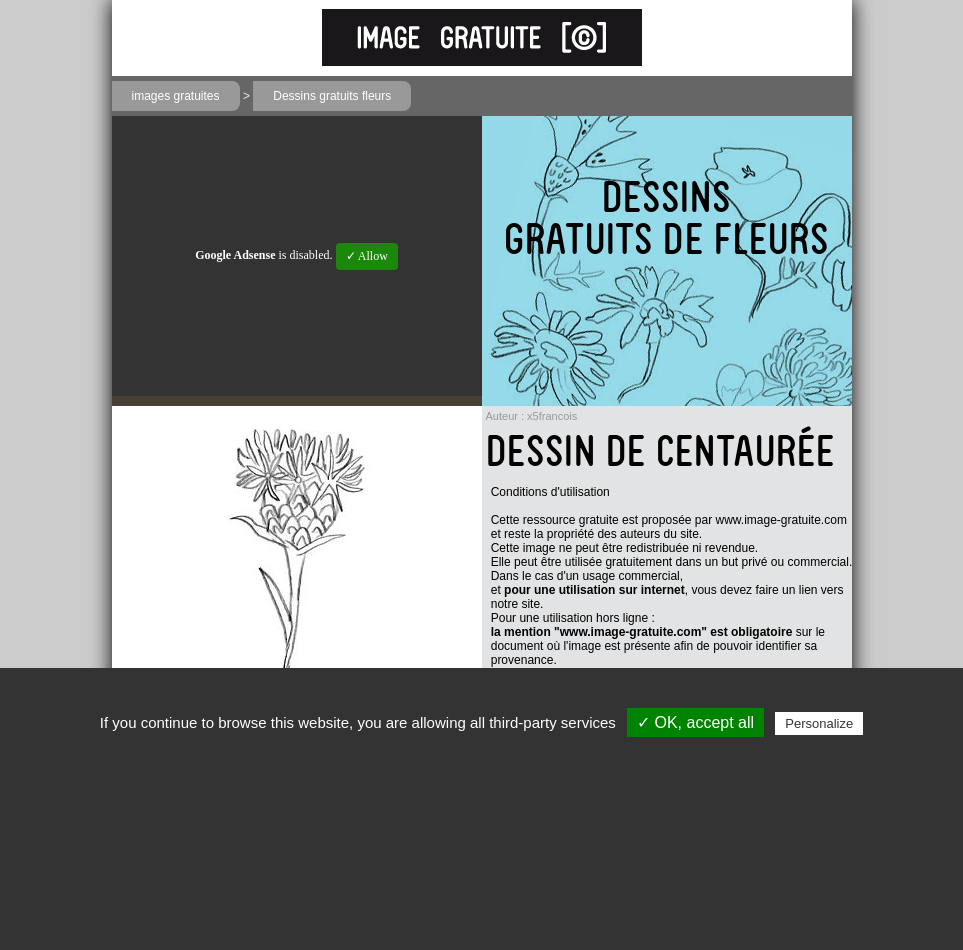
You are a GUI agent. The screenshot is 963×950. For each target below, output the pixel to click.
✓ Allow (367, 256)
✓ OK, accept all (695, 722)
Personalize (819, 723)
